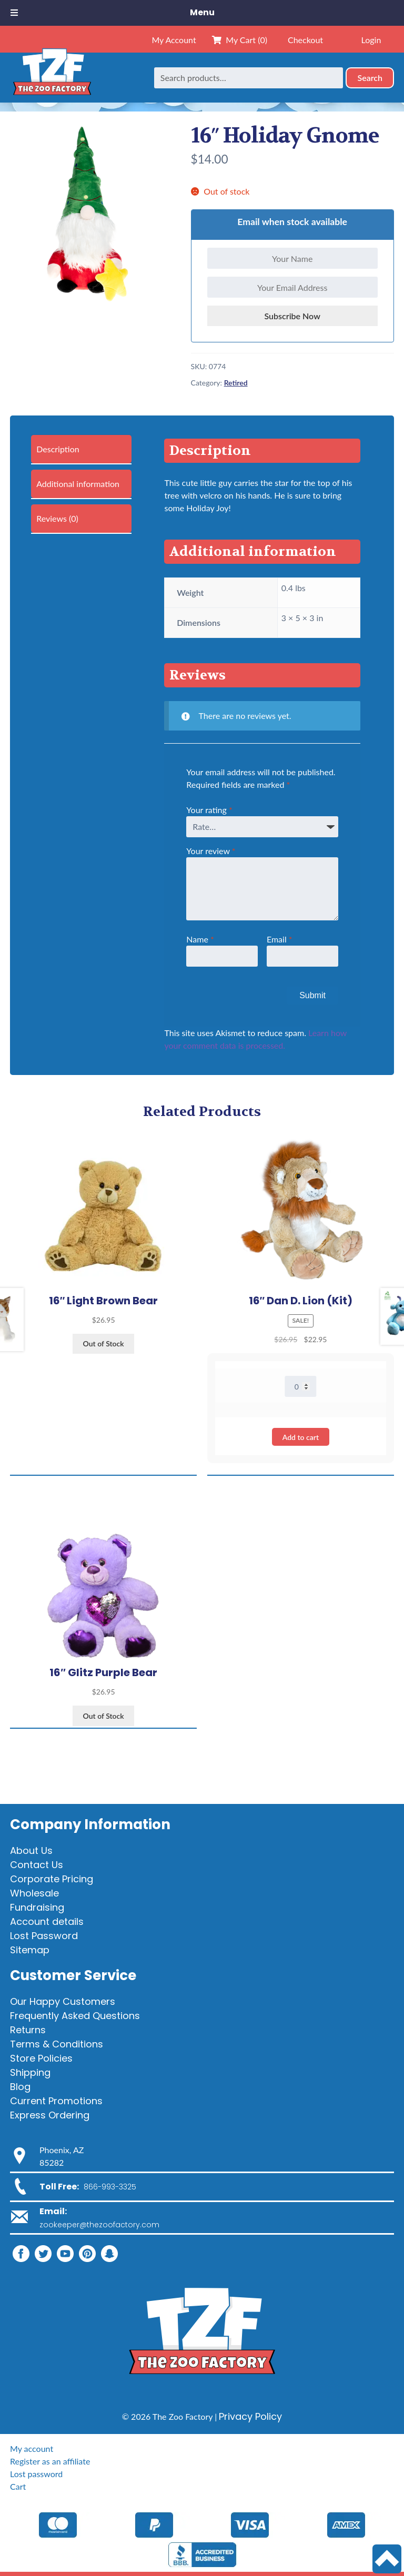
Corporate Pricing (51, 1878)
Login (371, 40)
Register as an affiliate (50, 2461)
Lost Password (44, 1935)
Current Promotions (56, 2100)
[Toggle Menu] (14, 13)
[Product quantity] (300, 1386)
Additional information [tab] (77, 484)
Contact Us (36, 1864)
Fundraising (37, 1907)
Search (369, 78)
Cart (18, 2486)
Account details (47, 1921)
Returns (28, 2029)
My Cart (239, 40)
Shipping (30, 2072)
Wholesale (34, 1893)
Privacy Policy (250, 2416)
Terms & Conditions (56, 2044)
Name (200, 939)
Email (279, 939)
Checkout (305, 40)
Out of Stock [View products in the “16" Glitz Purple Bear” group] (103, 1715)
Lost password (36, 2474)
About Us (31, 1850)
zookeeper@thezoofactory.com (99, 2224)
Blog (20, 2086)
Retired (236, 382)
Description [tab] (57, 449)
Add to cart (300, 1437)
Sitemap (29, 1949)
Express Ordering (49, 2115)
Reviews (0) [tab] (57, 518)
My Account (174, 40)
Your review (210, 851)
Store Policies (41, 2058)
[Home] (52, 78)
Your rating (209, 810)
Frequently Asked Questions (75, 2015)
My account (31, 2448)
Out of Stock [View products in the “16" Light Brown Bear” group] (103, 1343)
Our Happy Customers (62, 2001)
